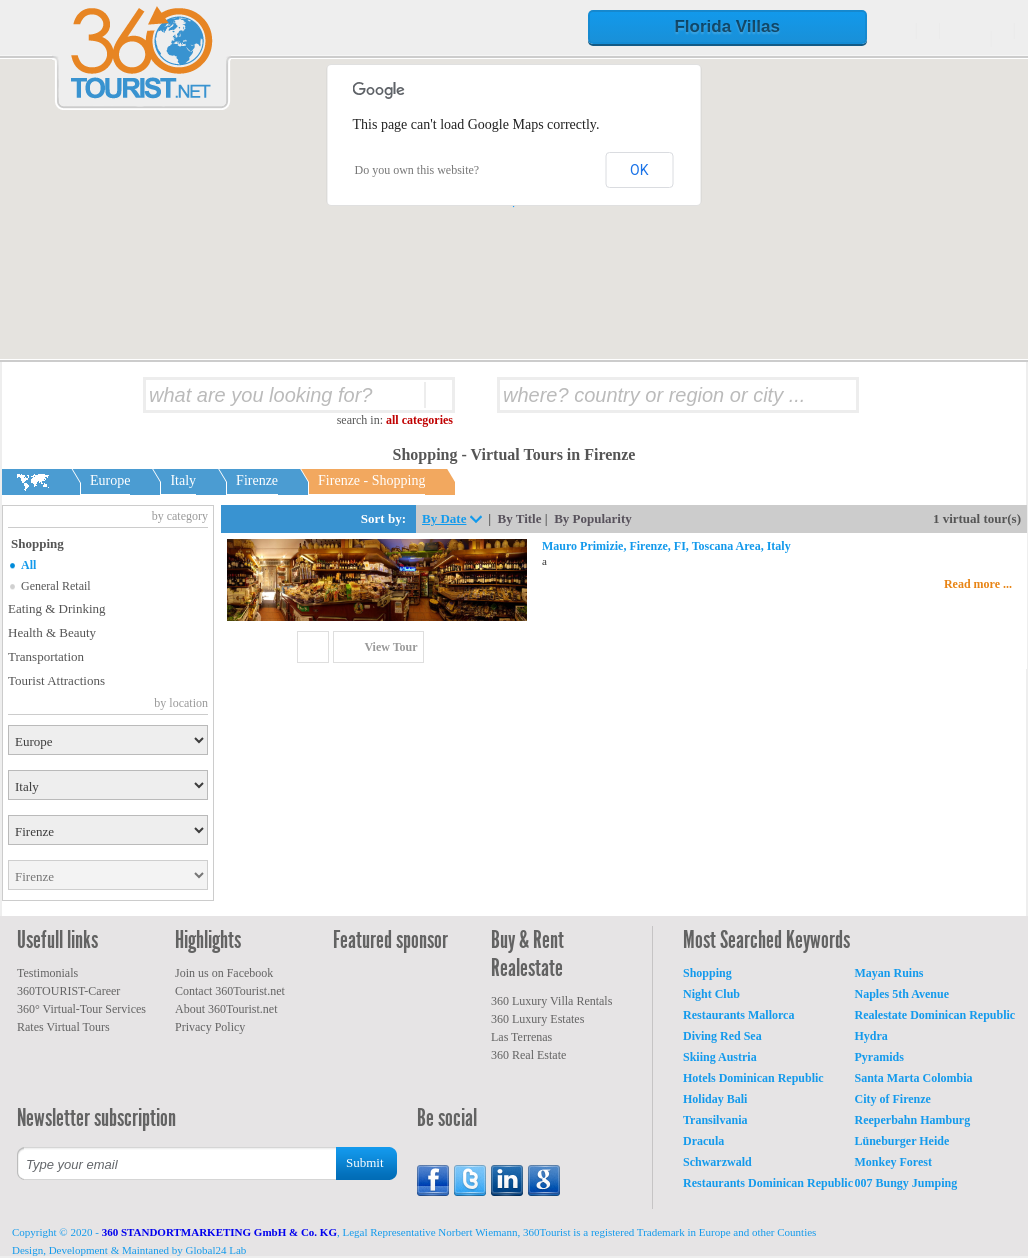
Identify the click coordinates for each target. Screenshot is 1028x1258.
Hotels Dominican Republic (753, 1078)
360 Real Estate (528, 1055)
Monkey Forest (893, 1162)
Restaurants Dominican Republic (768, 1183)
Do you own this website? (417, 170)
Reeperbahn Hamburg (913, 1120)
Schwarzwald (717, 1162)
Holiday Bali (715, 1099)
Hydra (871, 1036)
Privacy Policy (210, 1027)
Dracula (703, 1141)
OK (639, 170)
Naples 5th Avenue (902, 994)
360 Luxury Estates (537, 1019)
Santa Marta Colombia (914, 1078)
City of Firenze (893, 1099)
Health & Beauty (52, 632)
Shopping (707, 973)
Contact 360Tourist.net (230, 991)
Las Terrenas (521, 1037)
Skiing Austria (720, 1057)
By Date (444, 518)
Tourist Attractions (56, 680)
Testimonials (47, 973)
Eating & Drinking (57, 608)
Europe (110, 480)
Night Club (711, 994)
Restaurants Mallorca (738, 1015)
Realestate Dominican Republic (935, 1015)
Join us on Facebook (224, 973)
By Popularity (593, 518)
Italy (183, 480)
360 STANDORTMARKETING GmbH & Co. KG (219, 1232)
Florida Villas (727, 26)
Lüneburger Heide (902, 1141)
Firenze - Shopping (371, 480)
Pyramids (879, 1057)
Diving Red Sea (722, 1036)
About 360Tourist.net (226, 1009)
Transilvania (715, 1120)
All (28, 565)
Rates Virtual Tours (63, 1027)
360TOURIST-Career (68, 991)
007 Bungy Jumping (906, 1183)
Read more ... (978, 584)
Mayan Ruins (889, 973)
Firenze (257, 480)
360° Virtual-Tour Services (81, 1009)
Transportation (46, 656)
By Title (520, 518)
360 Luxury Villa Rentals (551, 1001)
